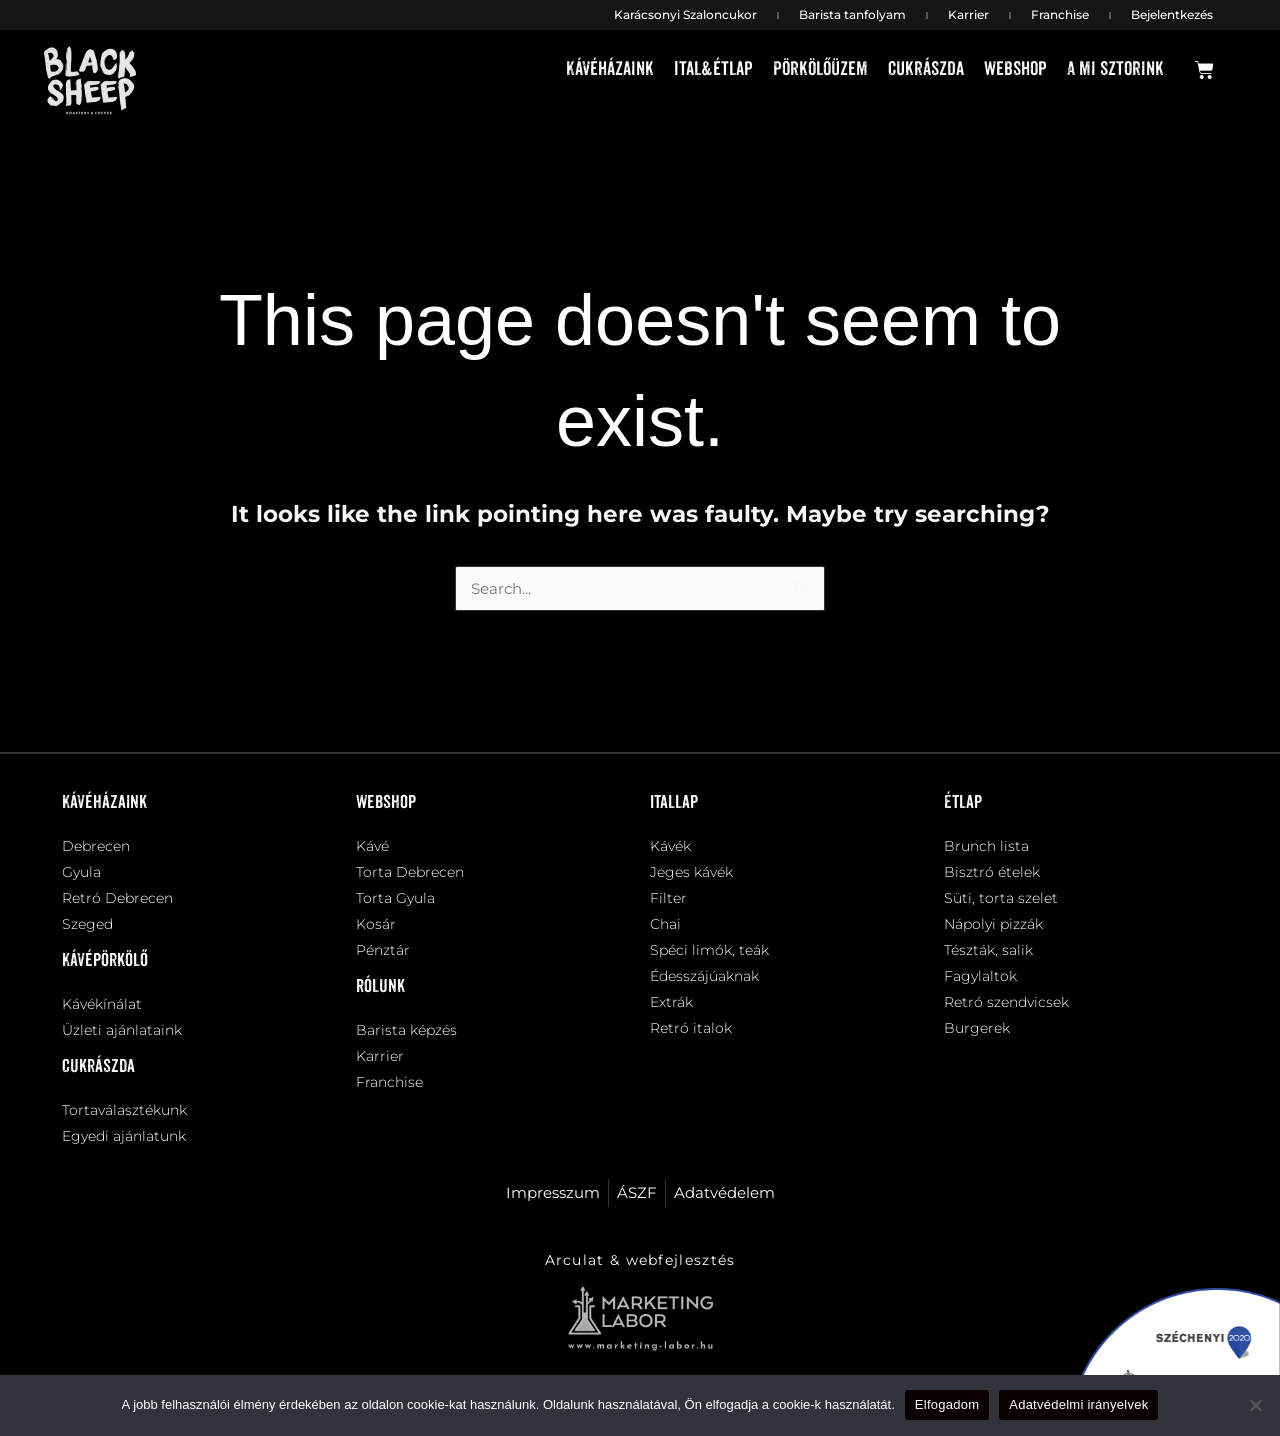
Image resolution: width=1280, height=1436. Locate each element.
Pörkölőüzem (820, 69)
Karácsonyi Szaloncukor (685, 14)
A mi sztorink (1115, 69)
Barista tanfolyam (852, 14)
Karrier (968, 14)
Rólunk (380, 987)
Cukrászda (926, 69)
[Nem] (1255, 1405)
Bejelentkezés (1172, 14)
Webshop (1015, 69)
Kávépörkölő (105, 961)
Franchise (1060, 14)
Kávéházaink (610, 69)
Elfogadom (947, 1404)
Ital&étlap (713, 69)
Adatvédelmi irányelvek (1078, 1404)
